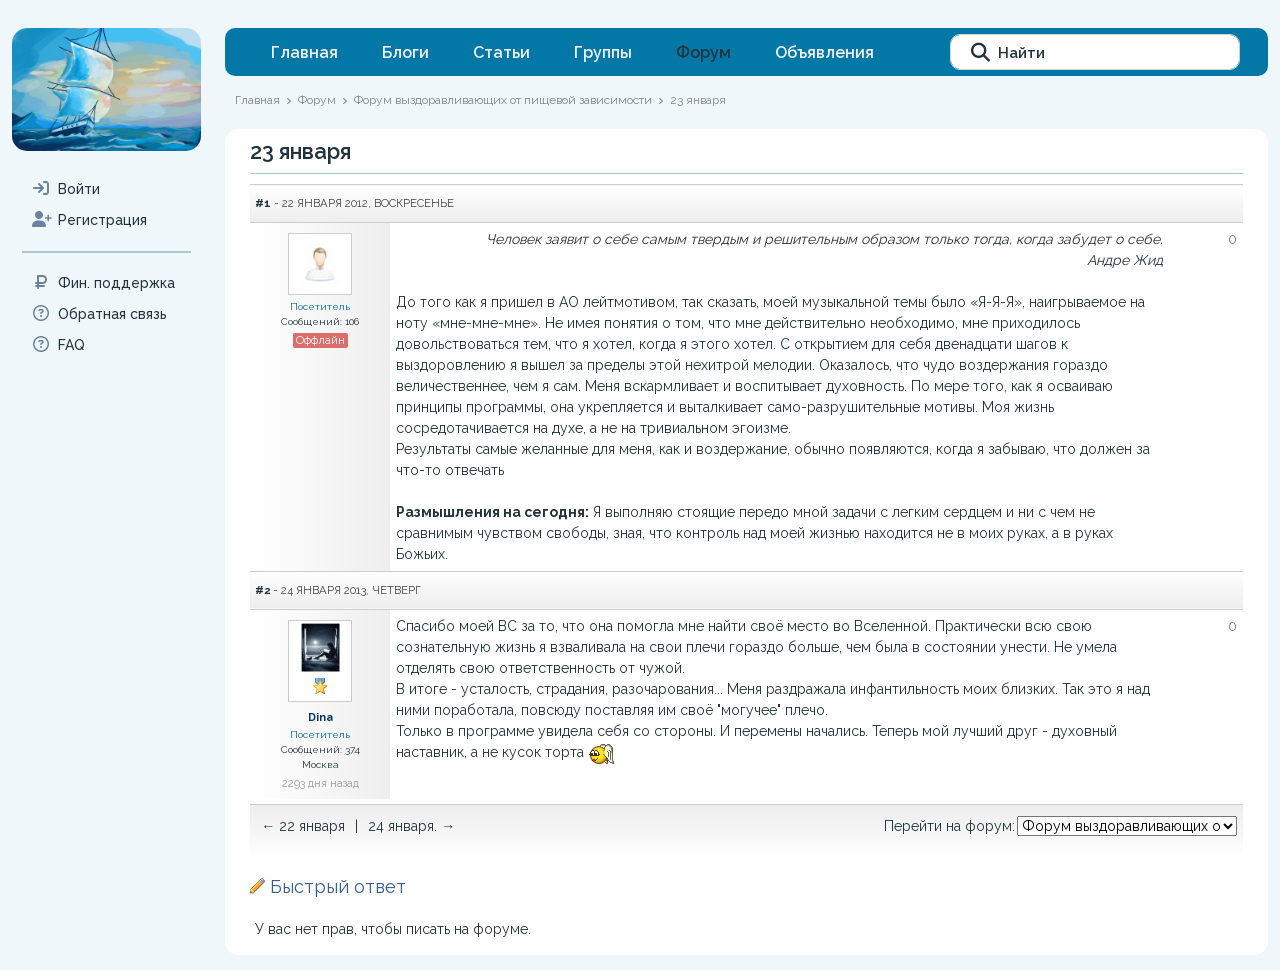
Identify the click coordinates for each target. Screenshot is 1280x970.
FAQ (58, 345)
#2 (262, 590)
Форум (703, 52)
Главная (304, 52)
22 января (312, 826)
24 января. (402, 826)
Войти (66, 189)
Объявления (824, 52)
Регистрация (89, 220)
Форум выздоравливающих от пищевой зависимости (503, 100)
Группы (603, 52)
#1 (263, 203)
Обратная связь (99, 314)
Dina (320, 717)
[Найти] (1095, 52)
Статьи (501, 52)
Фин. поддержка (103, 283)
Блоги (405, 52)
